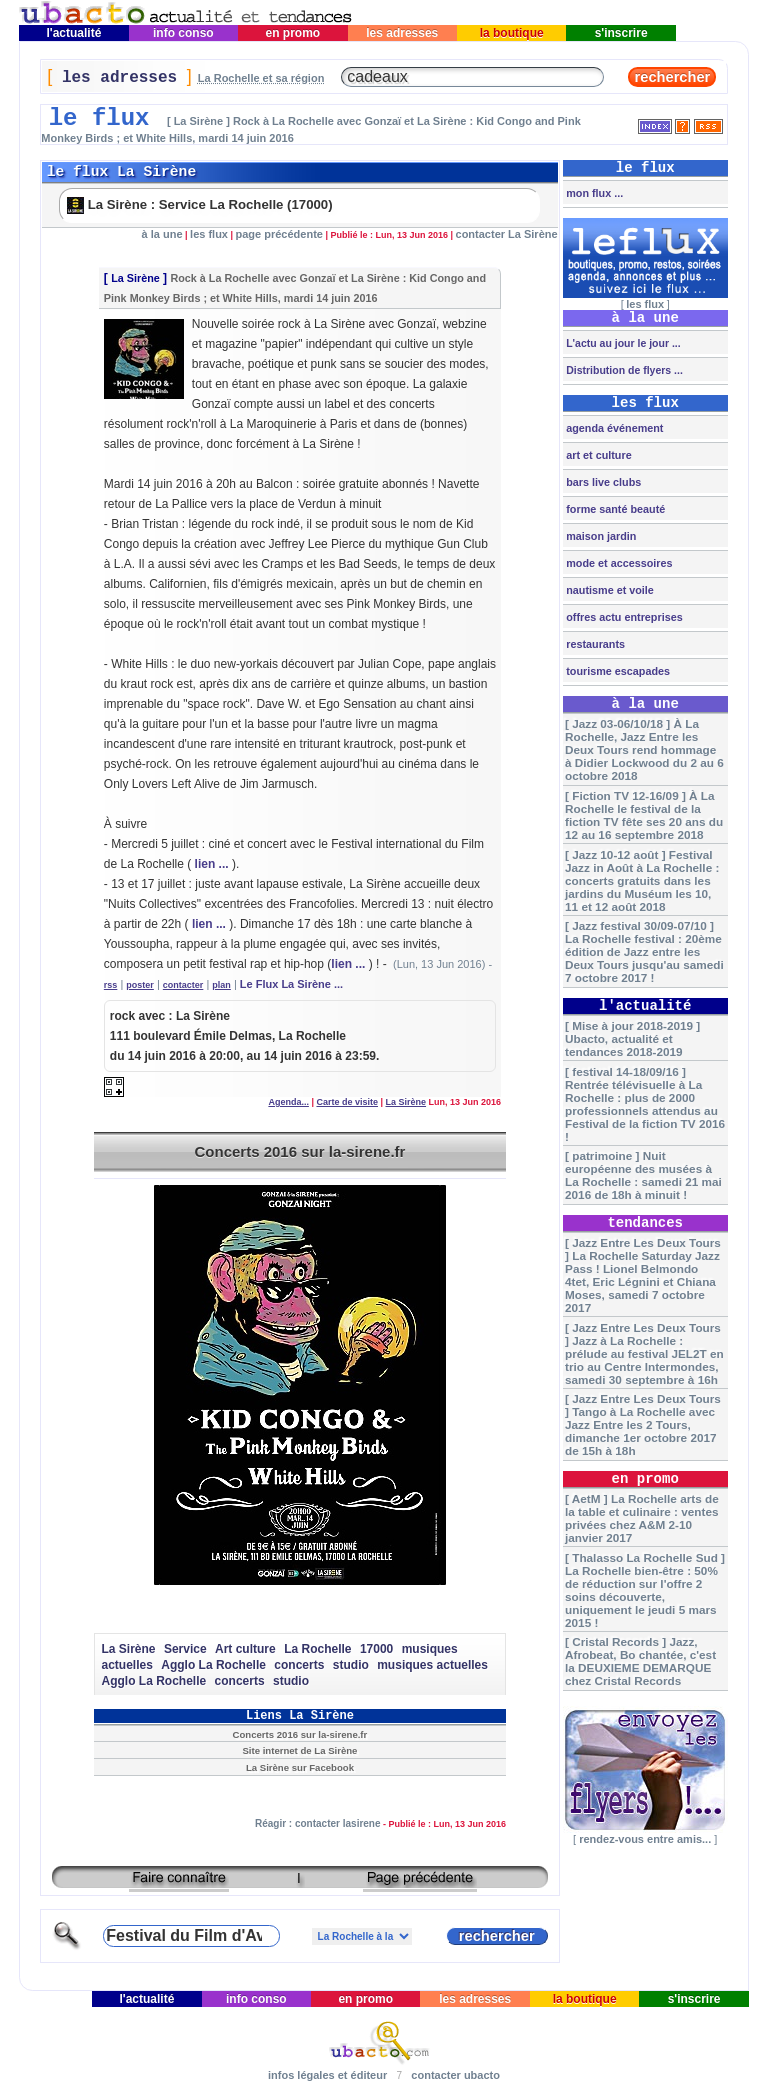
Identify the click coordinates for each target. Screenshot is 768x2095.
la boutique (511, 33)
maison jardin (599, 536)
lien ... (212, 864)
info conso (183, 33)
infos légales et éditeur (327, 2075)
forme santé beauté (614, 509)
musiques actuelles (432, 1665)
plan (221, 985)
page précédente (279, 234)
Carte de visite (347, 1102)
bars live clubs (602, 482)
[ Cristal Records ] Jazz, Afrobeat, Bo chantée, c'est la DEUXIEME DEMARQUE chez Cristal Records (640, 1661)
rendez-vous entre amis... (645, 1839)
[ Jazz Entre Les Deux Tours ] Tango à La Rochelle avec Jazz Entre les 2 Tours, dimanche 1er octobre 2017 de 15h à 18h (643, 1424)
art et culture (597, 455)
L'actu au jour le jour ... (621, 343)
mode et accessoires (617, 563)
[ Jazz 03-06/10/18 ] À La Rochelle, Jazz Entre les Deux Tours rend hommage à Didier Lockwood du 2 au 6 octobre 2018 (644, 749)
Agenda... (288, 1102)
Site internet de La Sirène (299, 1750)
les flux (209, 234)
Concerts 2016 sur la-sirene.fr (299, 1151)
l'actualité (74, 33)
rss (111, 985)
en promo (292, 33)
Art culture (245, 1649)
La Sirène (135, 278)
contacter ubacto (455, 2075)
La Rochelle (317, 1649)
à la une (162, 234)
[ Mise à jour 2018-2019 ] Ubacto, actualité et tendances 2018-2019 (632, 1038)
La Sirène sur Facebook (300, 1767)
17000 (376, 1649)
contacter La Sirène (507, 234)
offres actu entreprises (622, 617)
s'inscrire (621, 33)
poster (140, 985)
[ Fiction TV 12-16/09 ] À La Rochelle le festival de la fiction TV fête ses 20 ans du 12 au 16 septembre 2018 (644, 815)
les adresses (402, 33)
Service (185, 1649)
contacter (183, 985)
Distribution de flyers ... (623, 370)
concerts (299, 1665)
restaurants (594, 644)
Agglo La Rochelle (213, 1665)
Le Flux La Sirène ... (291, 984)
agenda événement (613, 428)
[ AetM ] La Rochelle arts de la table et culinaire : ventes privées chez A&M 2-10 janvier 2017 (642, 1518)
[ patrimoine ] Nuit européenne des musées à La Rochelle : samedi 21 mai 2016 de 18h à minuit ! (643, 1175)
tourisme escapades (616, 671)
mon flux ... (593, 193)
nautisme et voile (608, 590)
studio (351, 1665)
